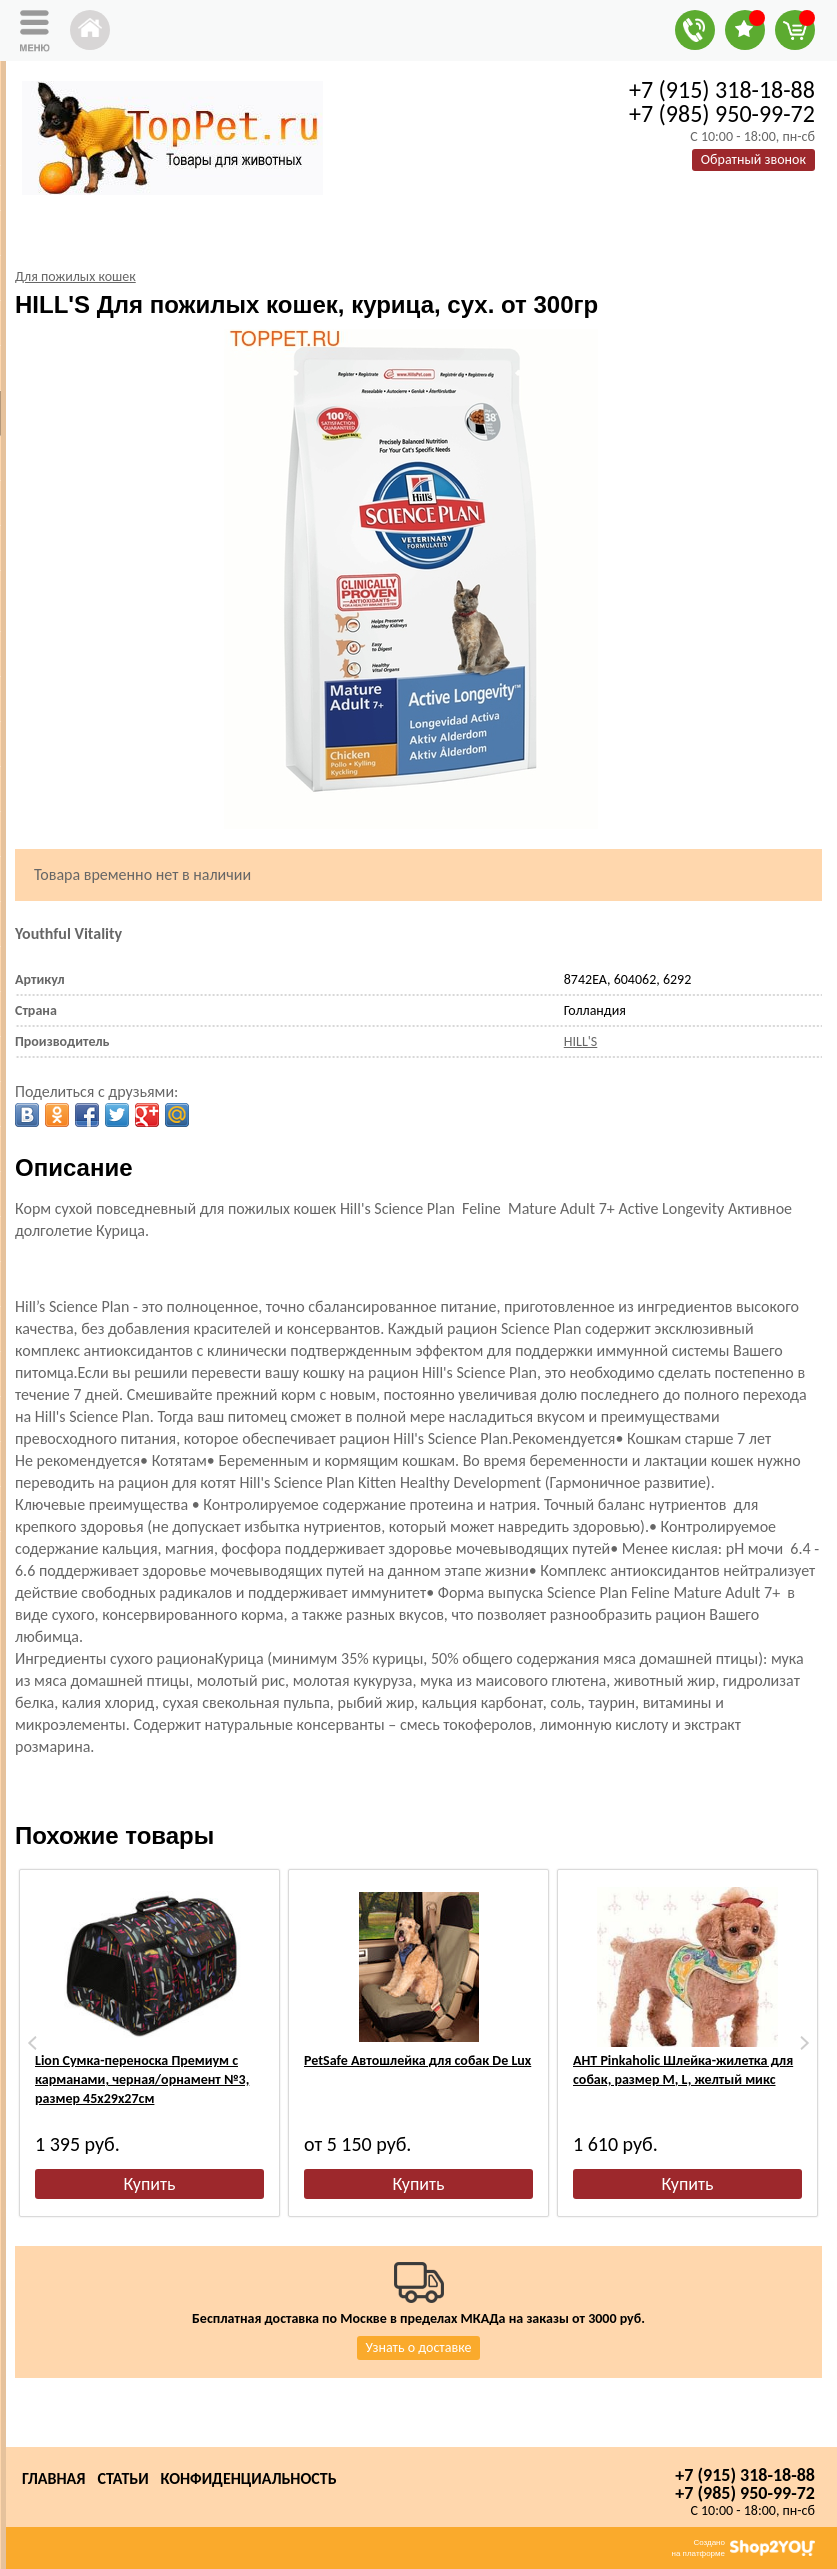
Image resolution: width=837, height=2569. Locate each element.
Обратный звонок (753, 159)
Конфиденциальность (249, 2478)
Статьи (122, 2478)
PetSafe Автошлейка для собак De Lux (417, 2060)
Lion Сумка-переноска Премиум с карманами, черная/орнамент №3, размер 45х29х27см (142, 2079)
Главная (53, 2478)
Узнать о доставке (419, 2347)
